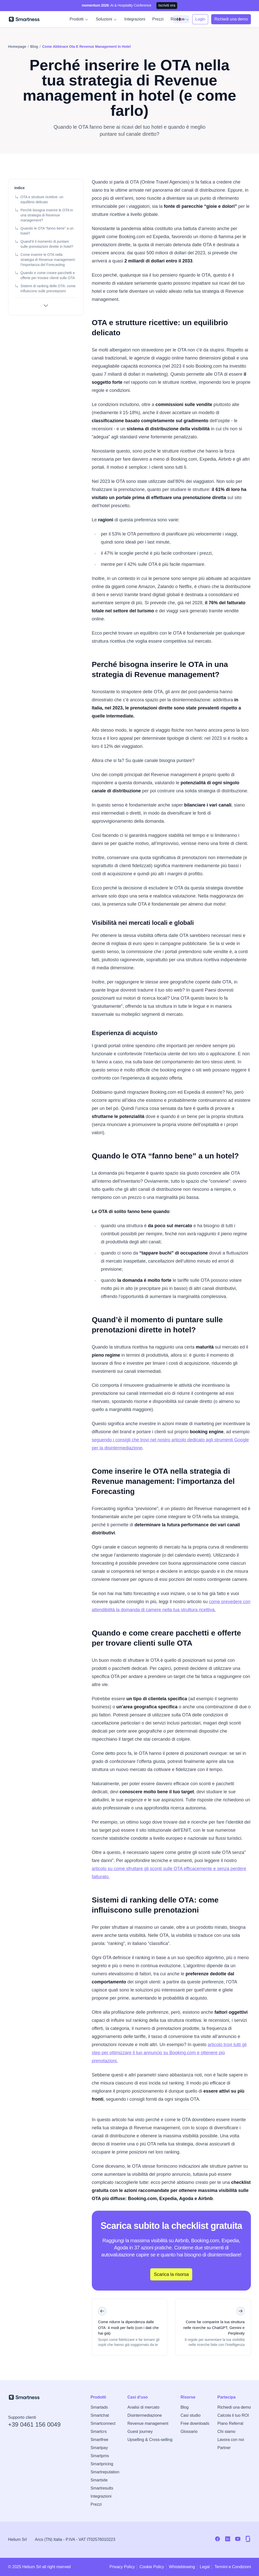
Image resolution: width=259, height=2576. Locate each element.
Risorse (180, 19)
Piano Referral (230, 2423)
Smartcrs (99, 2431)
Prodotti (79, 19)
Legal (205, 2567)
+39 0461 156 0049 (34, 2424)
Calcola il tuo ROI (233, 2415)
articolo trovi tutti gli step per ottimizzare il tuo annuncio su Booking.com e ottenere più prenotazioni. (169, 2052)
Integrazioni (134, 19)
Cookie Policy (152, 2567)
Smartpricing (102, 2464)
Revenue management (147, 2423)
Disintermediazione (144, 2415)
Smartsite (99, 2480)
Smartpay (99, 2448)
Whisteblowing (182, 2567)
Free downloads (195, 2423)
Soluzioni (106, 19)
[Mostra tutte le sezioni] (45, 305)
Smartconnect (103, 2423)
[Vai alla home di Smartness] (24, 19)
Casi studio (191, 2415)
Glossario (189, 2431)
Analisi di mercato (143, 2407)
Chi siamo (226, 2431)
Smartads (99, 2407)
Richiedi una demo (234, 2407)
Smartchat (100, 2415)
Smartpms (100, 2456)
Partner (223, 2448)
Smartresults (102, 2488)
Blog (185, 2407)
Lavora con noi (230, 2439)
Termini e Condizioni (232, 2567)
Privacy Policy (122, 2567)
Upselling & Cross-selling (149, 2439)
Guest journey (140, 2431)
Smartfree (99, 2439)
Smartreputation (105, 2472)
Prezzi (157, 19)
